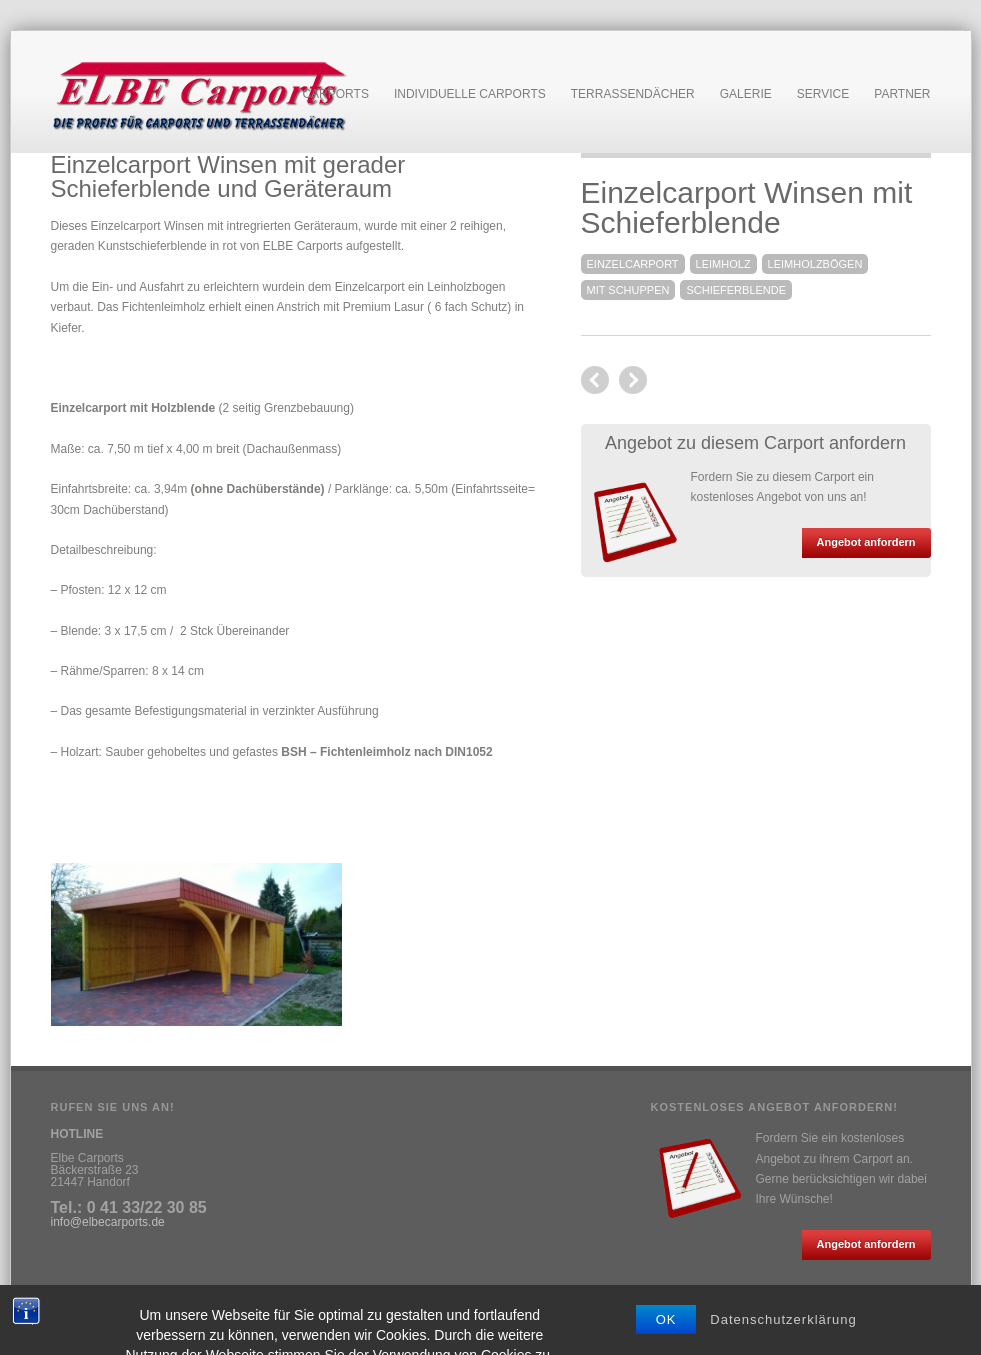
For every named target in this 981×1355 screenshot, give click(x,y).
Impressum (80, 1308)
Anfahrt (214, 1308)
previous (633, 380)
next (595, 380)
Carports (335, 94)
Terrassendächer (633, 94)
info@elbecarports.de (108, 1222)
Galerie (746, 94)
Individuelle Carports (470, 94)
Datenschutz (153, 1308)
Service (823, 94)
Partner (902, 94)
